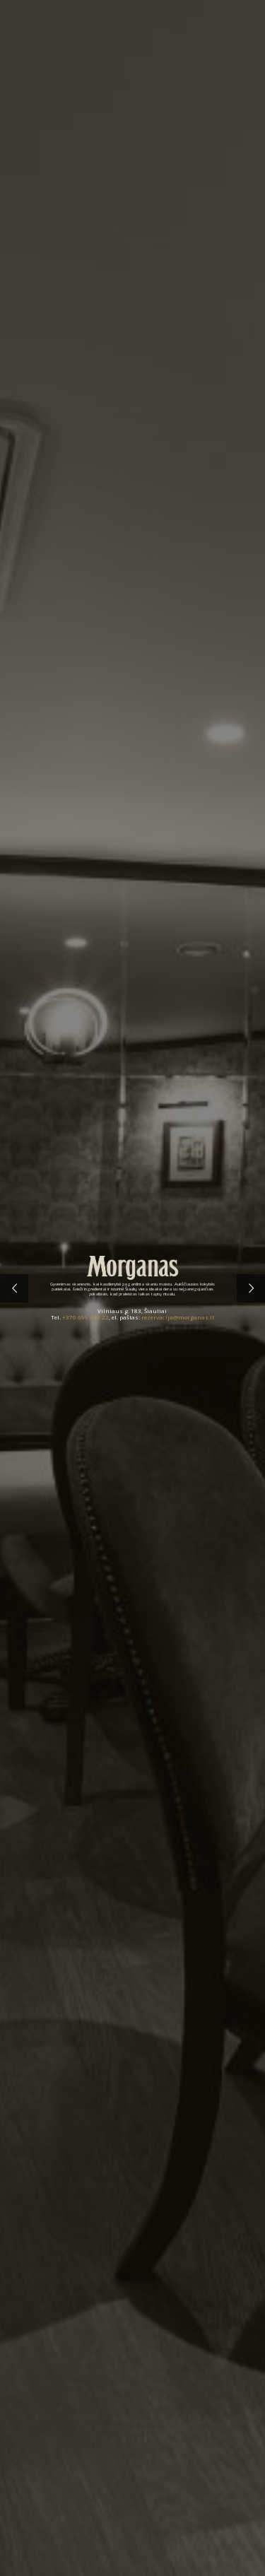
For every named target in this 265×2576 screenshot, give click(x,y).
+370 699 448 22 (85, 1317)
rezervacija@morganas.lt (177, 1317)
